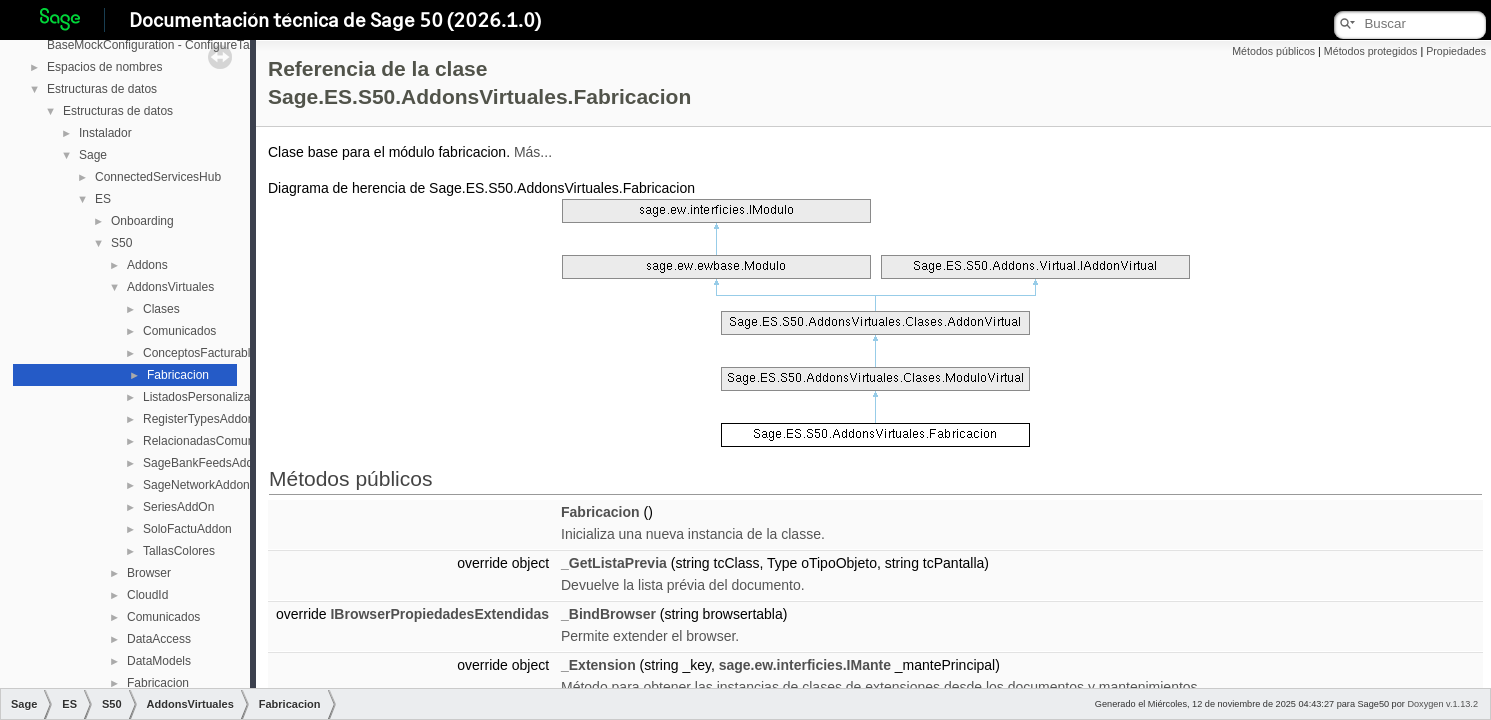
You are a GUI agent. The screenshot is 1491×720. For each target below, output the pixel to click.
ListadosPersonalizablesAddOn (226, 397)
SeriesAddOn (178, 507)
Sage (93, 155)
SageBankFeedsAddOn (206, 463)
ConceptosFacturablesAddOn (221, 353)
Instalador (105, 133)
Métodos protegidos (1371, 51)
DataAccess (159, 639)
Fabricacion (178, 375)
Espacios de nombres (104, 67)
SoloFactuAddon (187, 529)
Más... (533, 152)
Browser (149, 573)
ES (103, 199)
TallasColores (179, 551)
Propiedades (1456, 51)
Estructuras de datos (102, 89)
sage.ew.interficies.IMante (805, 665)
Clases (161, 309)
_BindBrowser (608, 614)
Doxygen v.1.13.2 (1442, 704)
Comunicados (179, 331)
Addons (147, 265)
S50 (121, 243)
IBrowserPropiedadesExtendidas (439, 614)
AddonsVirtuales (170, 287)
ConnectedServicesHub (158, 177)
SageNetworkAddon (196, 485)
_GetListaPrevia (614, 563)
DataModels (159, 661)
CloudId (147, 595)
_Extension (598, 665)
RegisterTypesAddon (198, 419)
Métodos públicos (1273, 51)
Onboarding (142, 221)
